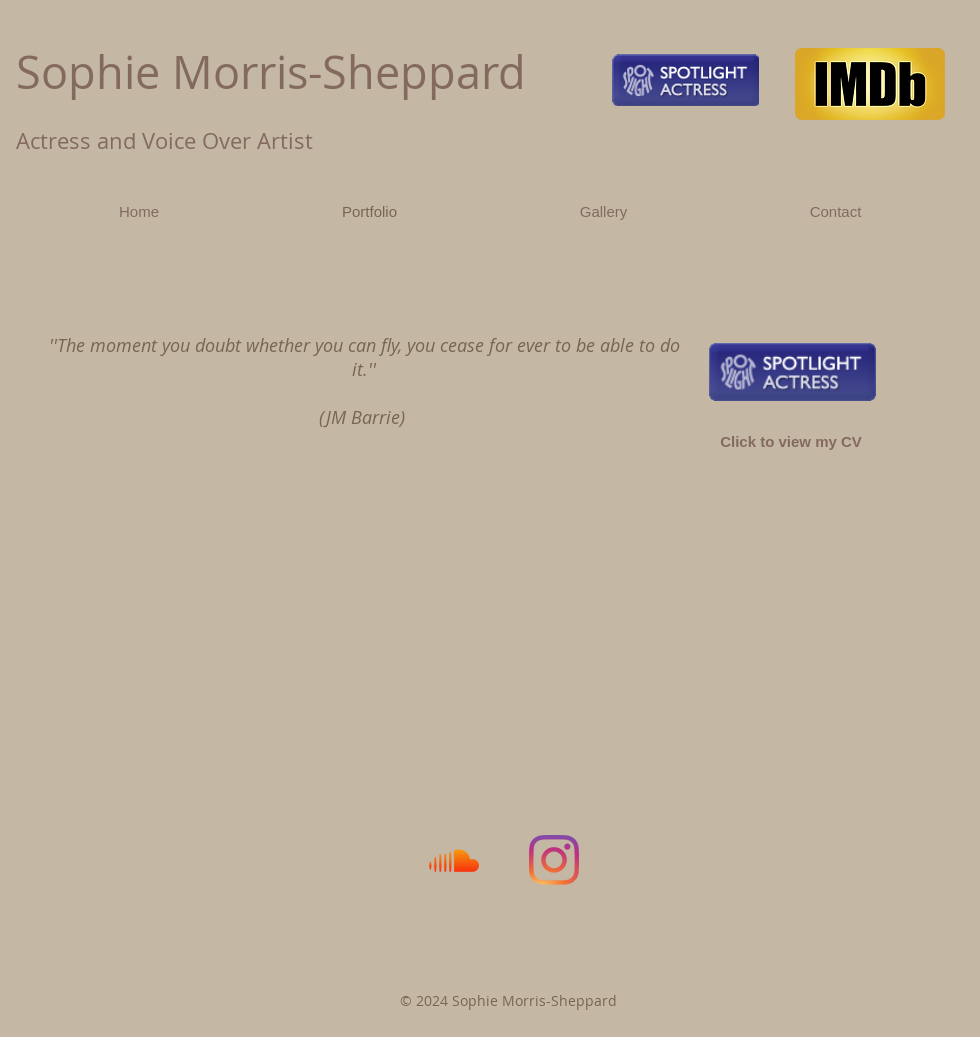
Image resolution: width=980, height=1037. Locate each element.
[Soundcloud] (454, 860)
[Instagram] (554, 860)
